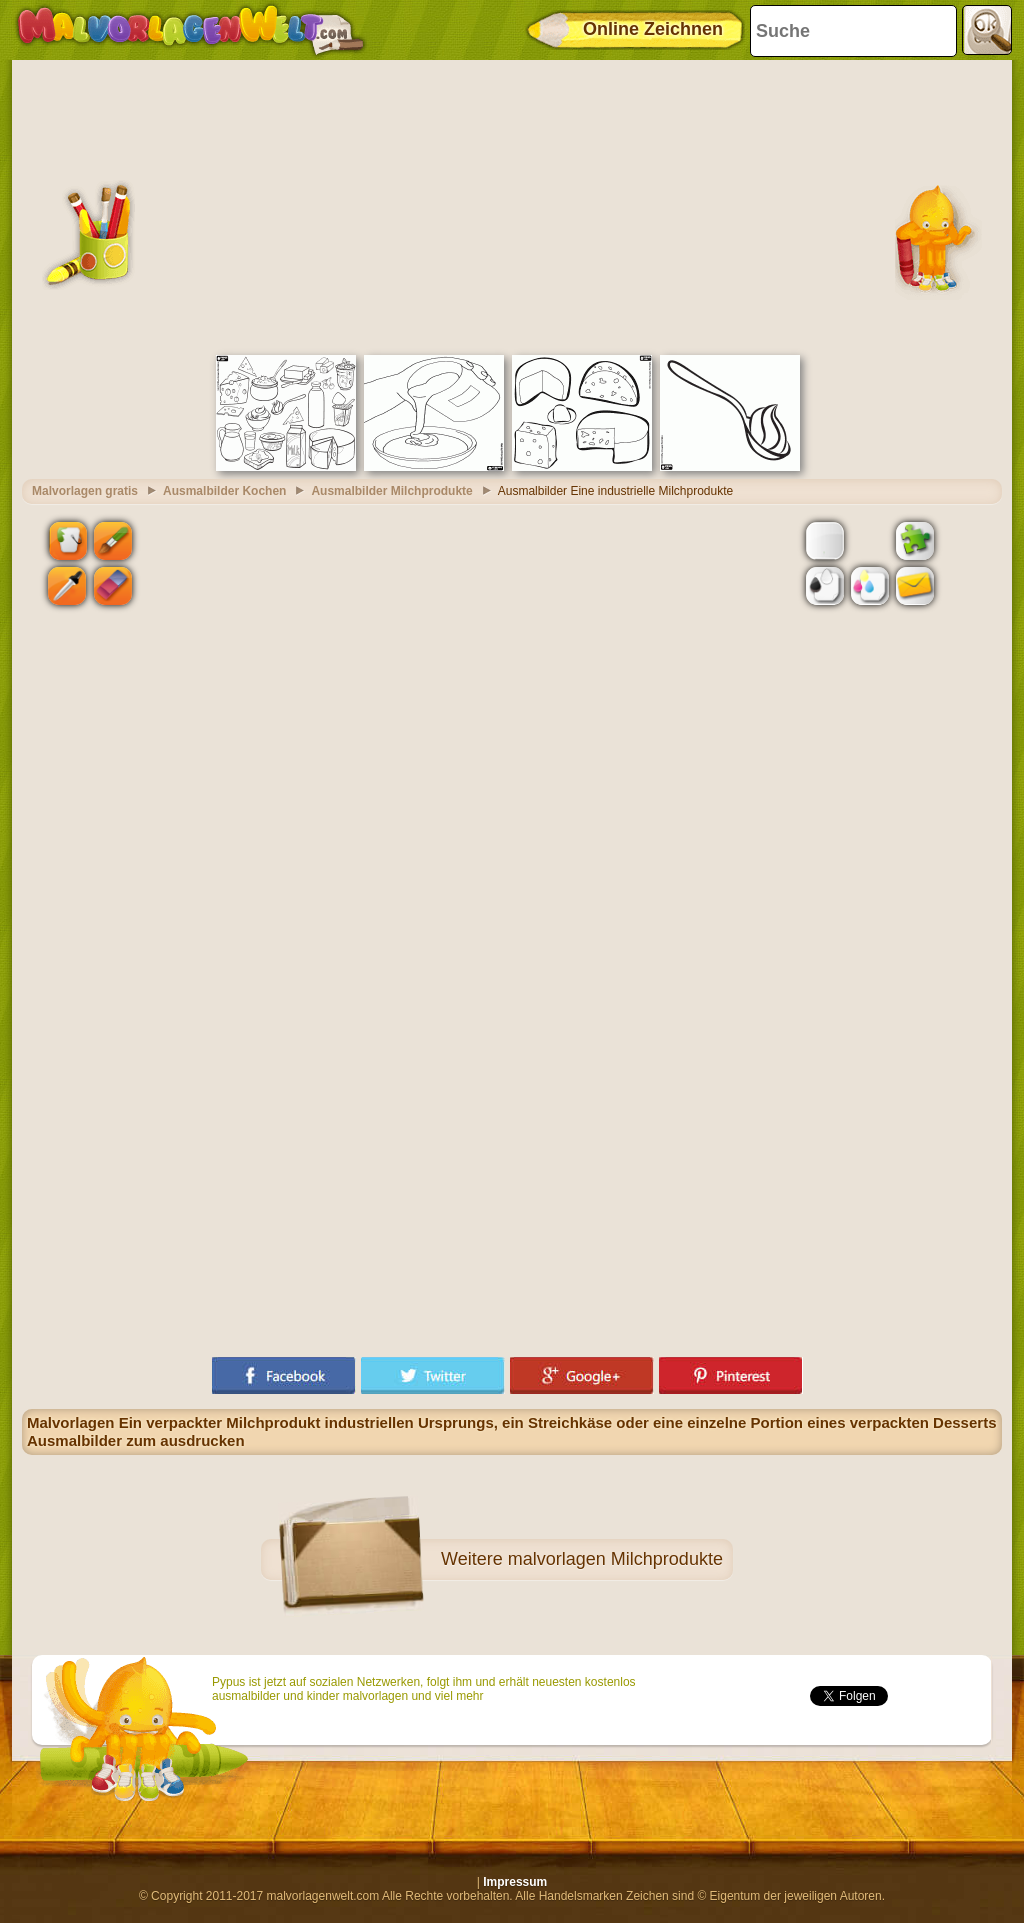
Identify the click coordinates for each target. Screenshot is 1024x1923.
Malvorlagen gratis (85, 491)
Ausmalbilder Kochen (224, 491)
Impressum (515, 1882)
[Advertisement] (512, 205)
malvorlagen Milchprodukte (615, 1559)
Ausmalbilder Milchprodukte (391, 491)
